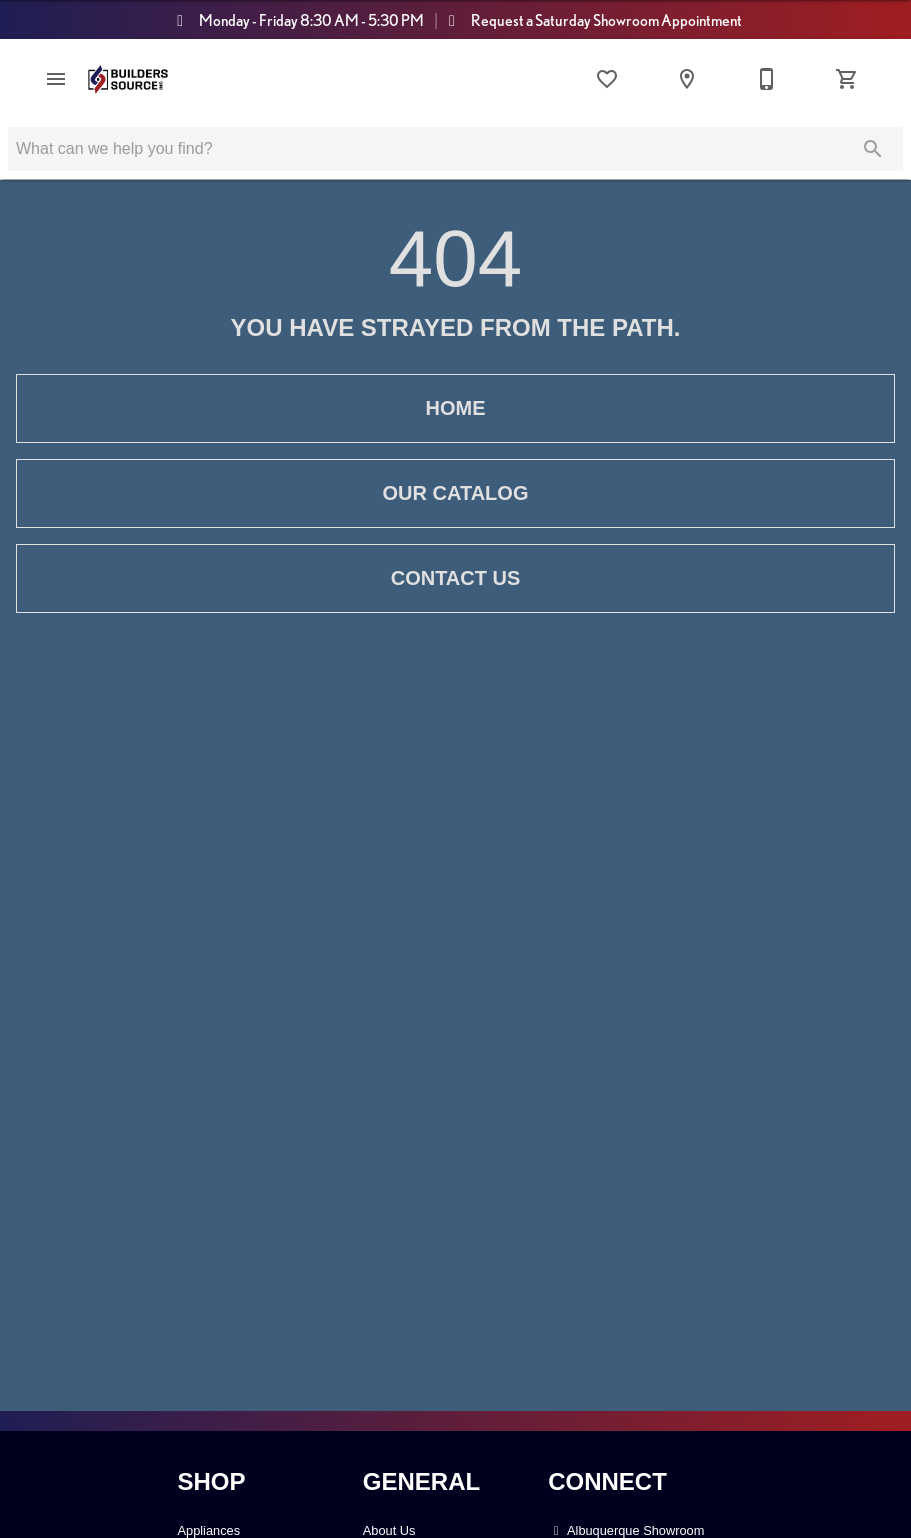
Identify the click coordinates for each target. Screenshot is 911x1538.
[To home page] (128, 79)
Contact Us (455, 578)
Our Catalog (455, 493)
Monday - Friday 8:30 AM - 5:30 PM (295, 20)
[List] (607, 79)
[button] (56, 79)
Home (455, 408)
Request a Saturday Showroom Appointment (593, 20)
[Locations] (687, 79)
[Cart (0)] (847, 79)
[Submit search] (873, 149)
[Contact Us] (767, 79)
